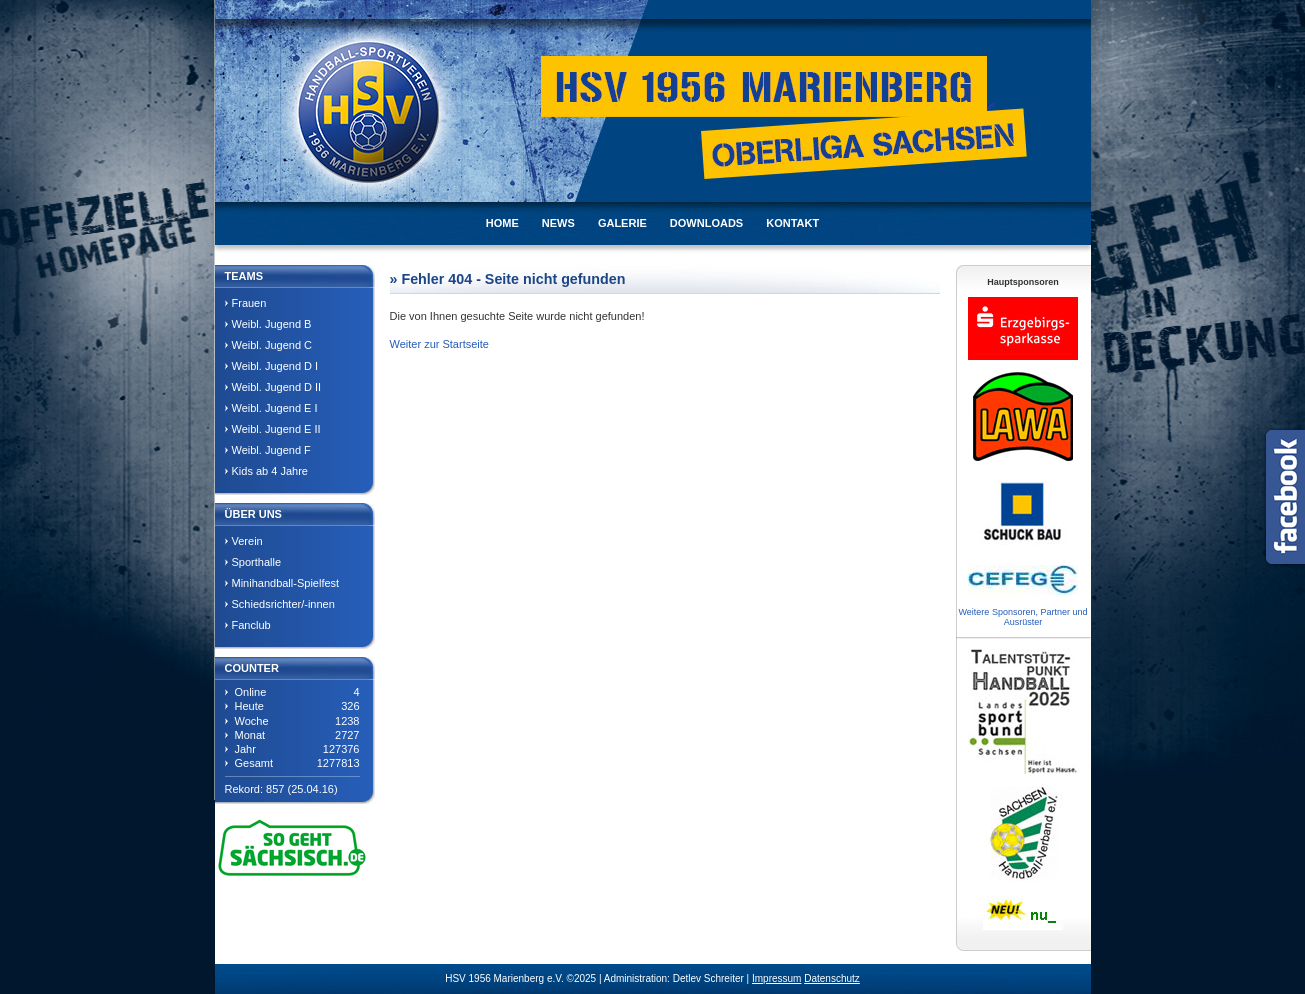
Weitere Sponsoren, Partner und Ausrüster (1023, 617)
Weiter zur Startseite (439, 344)
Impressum (776, 978)
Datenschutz (832, 978)
